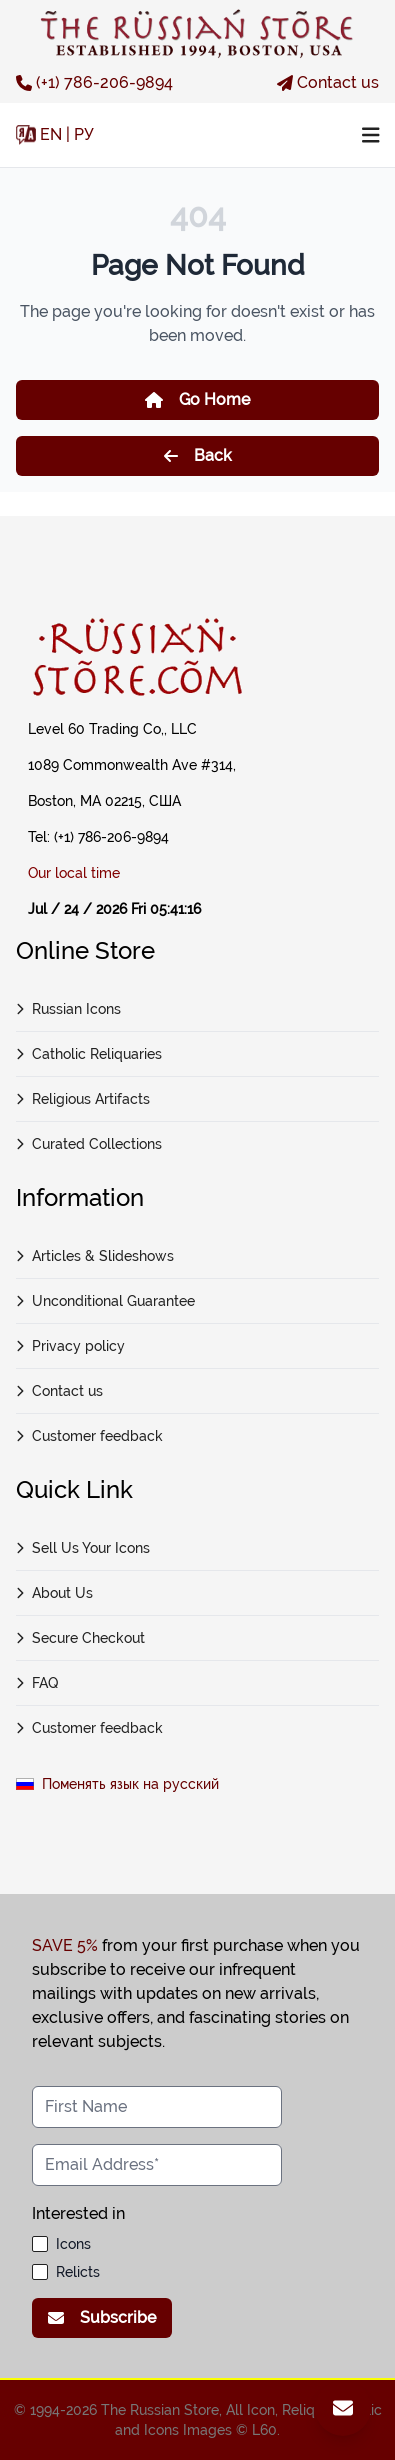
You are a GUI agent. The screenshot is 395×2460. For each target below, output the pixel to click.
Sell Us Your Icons (83, 1548)
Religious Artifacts (83, 1099)
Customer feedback (89, 1436)
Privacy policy (70, 1346)
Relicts (78, 2272)
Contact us (328, 82)
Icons (73, 2244)
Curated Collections (89, 1144)
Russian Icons (68, 1009)
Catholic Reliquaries (89, 1054)
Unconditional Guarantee (105, 1301)
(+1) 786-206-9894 (94, 82)
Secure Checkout (80, 1638)
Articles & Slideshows (95, 1256)
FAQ (37, 1683)
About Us (54, 1593)
